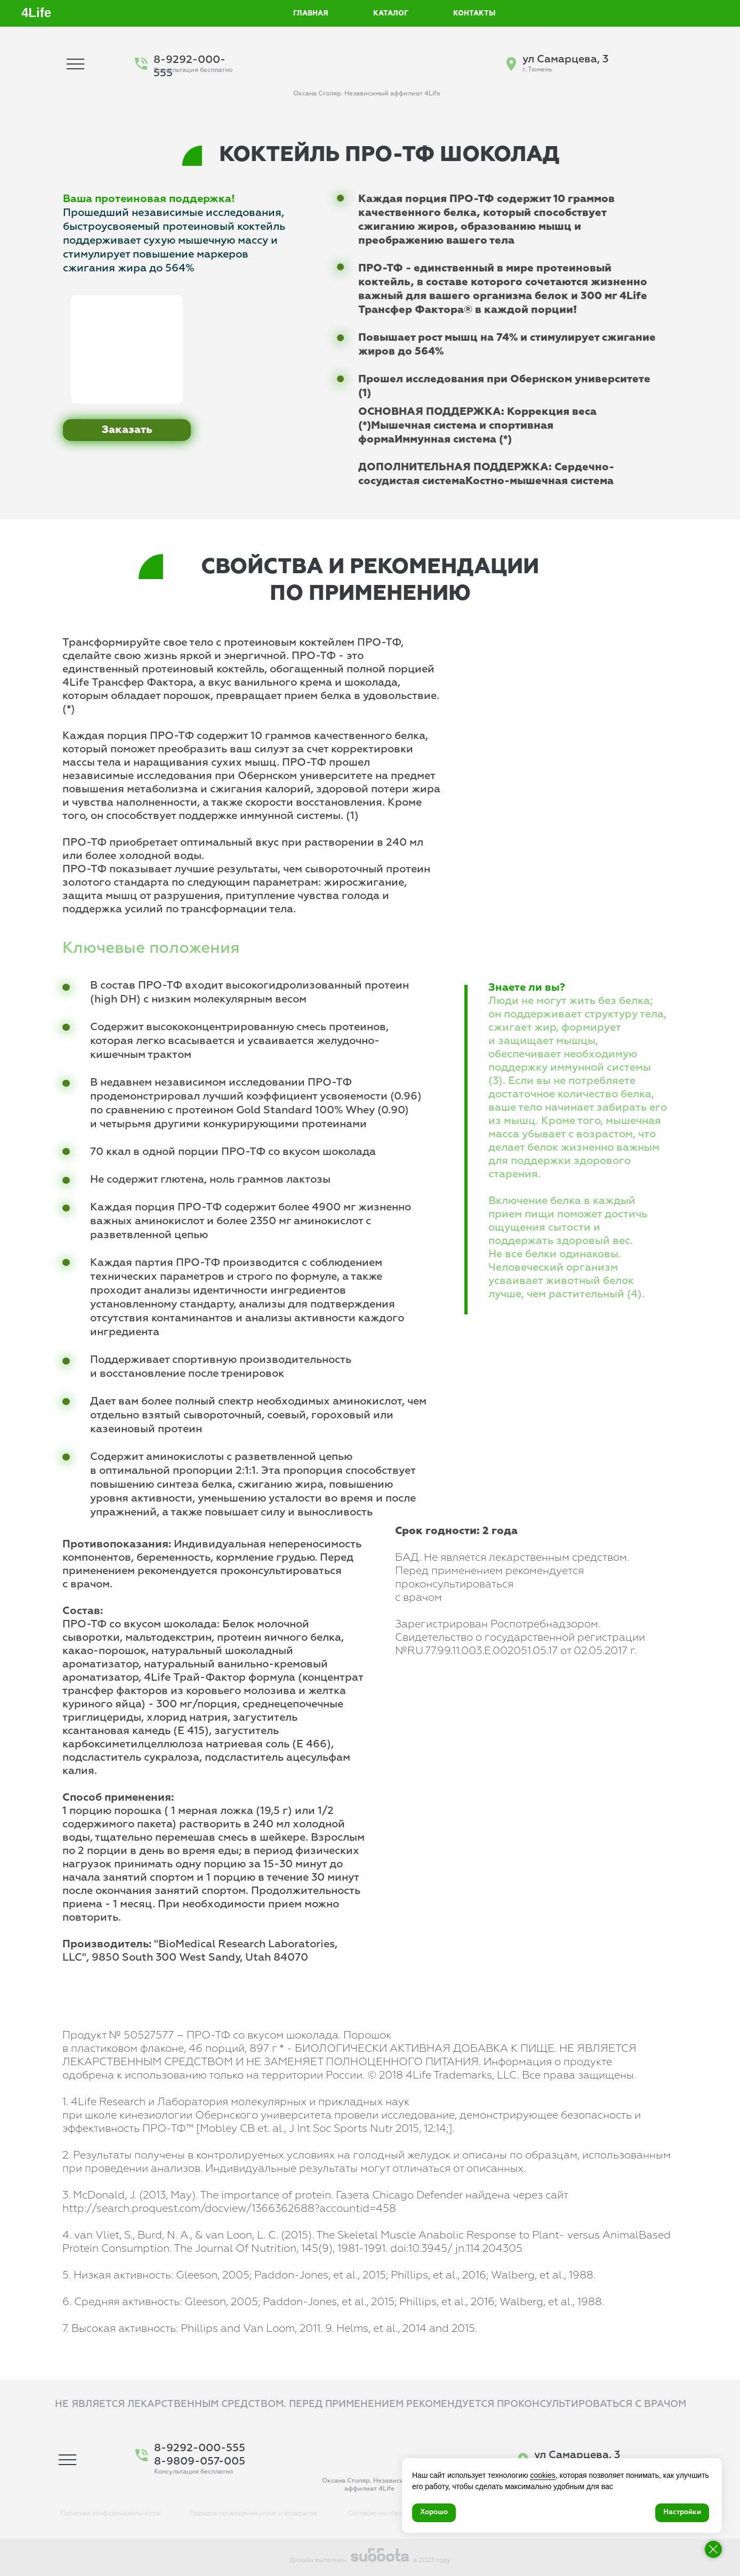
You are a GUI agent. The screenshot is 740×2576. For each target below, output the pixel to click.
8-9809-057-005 (199, 2461)
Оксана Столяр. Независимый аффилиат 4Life (366, 94)
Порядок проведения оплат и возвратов (253, 2513)
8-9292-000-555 (199, 2448)
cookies (542, 2475)
